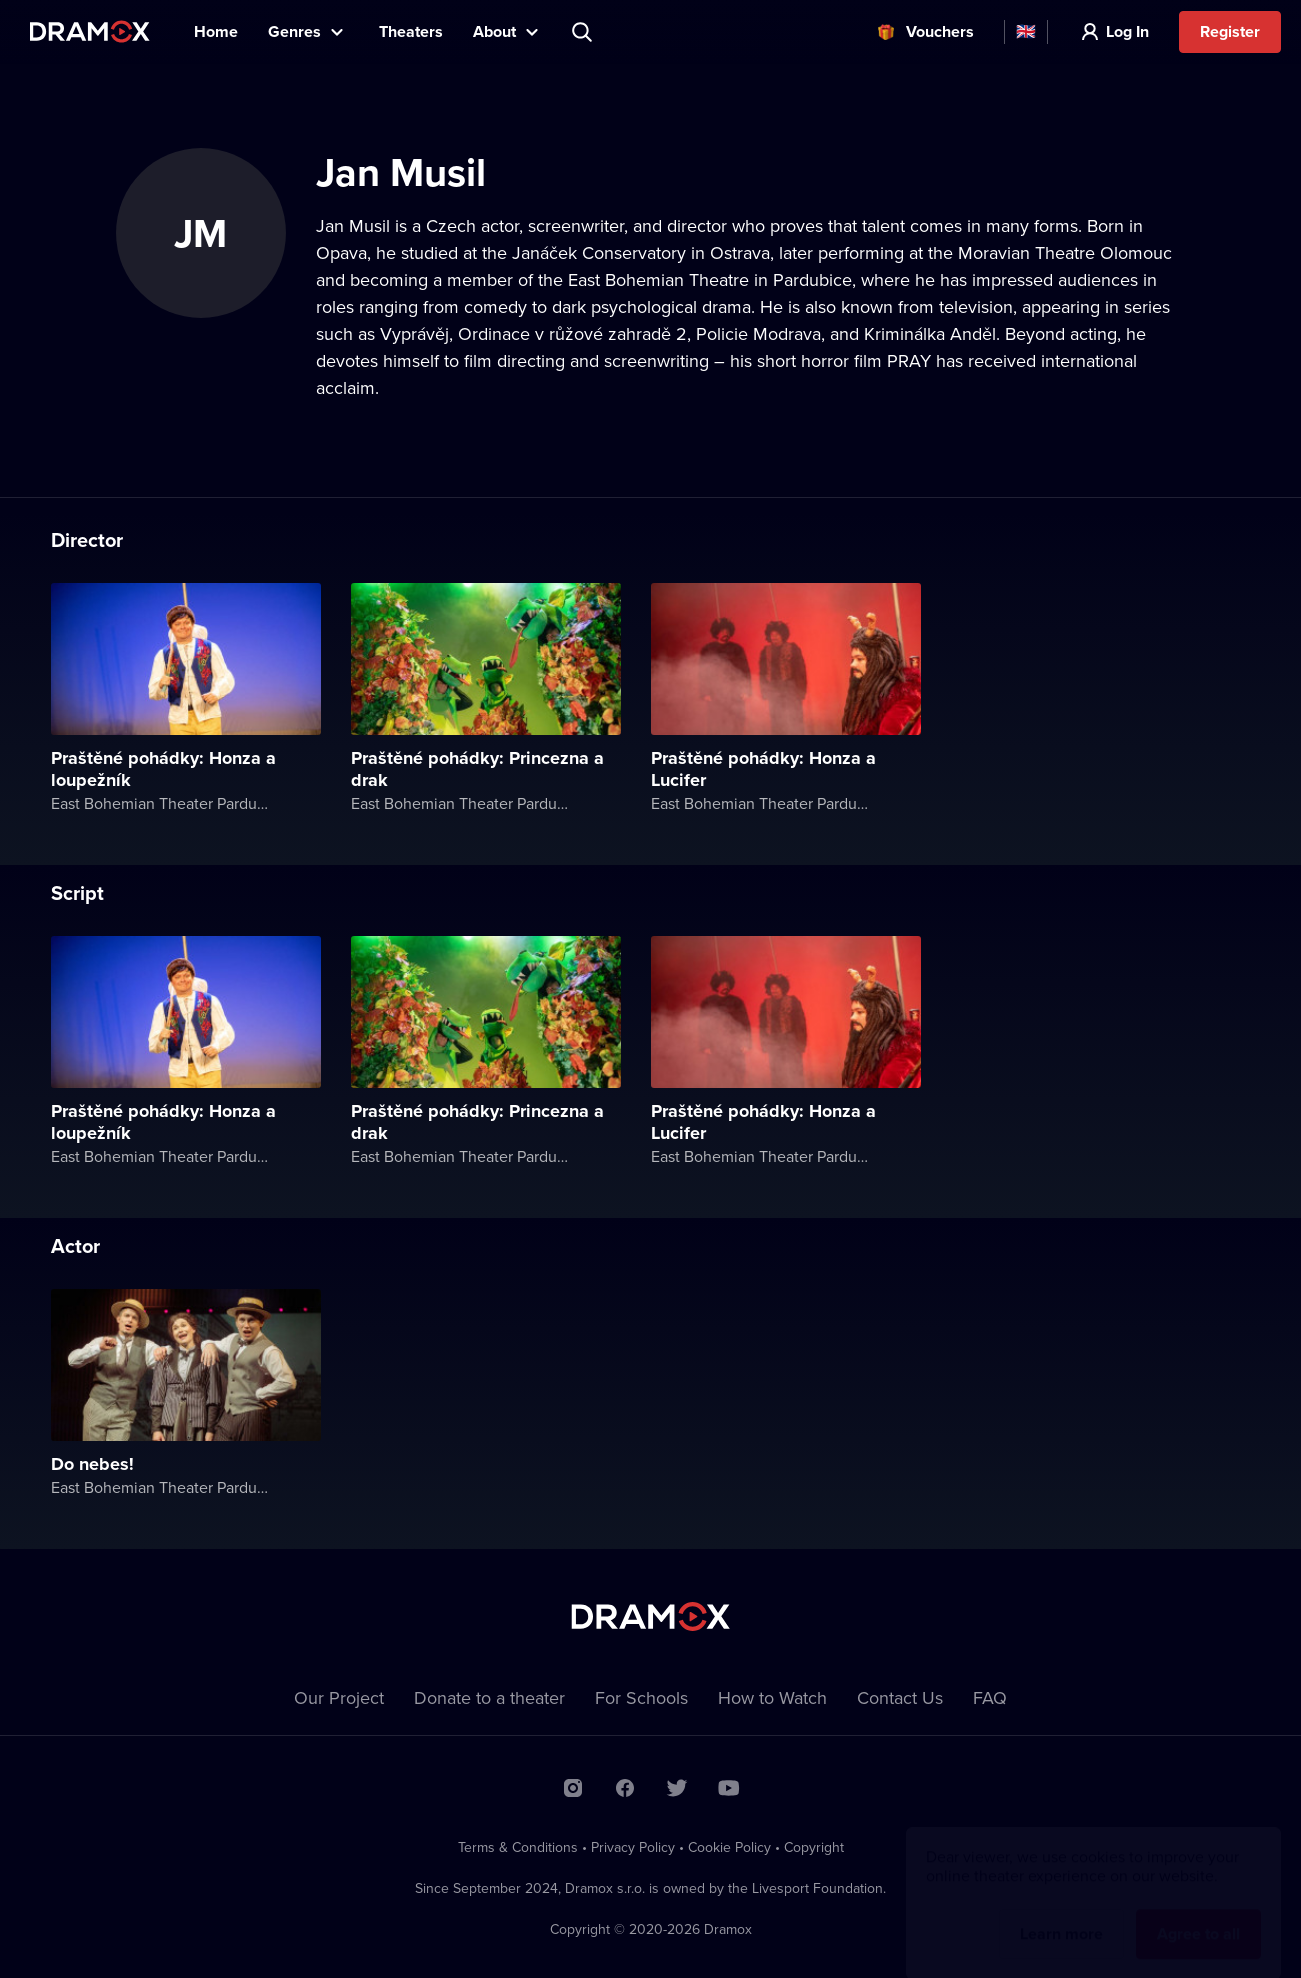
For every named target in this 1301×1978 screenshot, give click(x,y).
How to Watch (772, 1697)
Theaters (411, 31)
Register (1230, 31)
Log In (1127, 31)
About (494, 31)
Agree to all (1198, 1914)
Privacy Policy (633, 1847)
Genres (294, 31)
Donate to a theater (489, 1697)
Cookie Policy (729, 1847)
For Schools (641, 1697)
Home (216, 31)
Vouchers (940, 31)
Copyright (814, 1847)
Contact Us (900, 1697)
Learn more (1061, 1914)
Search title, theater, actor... (584, 32)
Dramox (90, 31)
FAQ (990, 1697)
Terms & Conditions (518, 1847)
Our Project (339, 1697)
